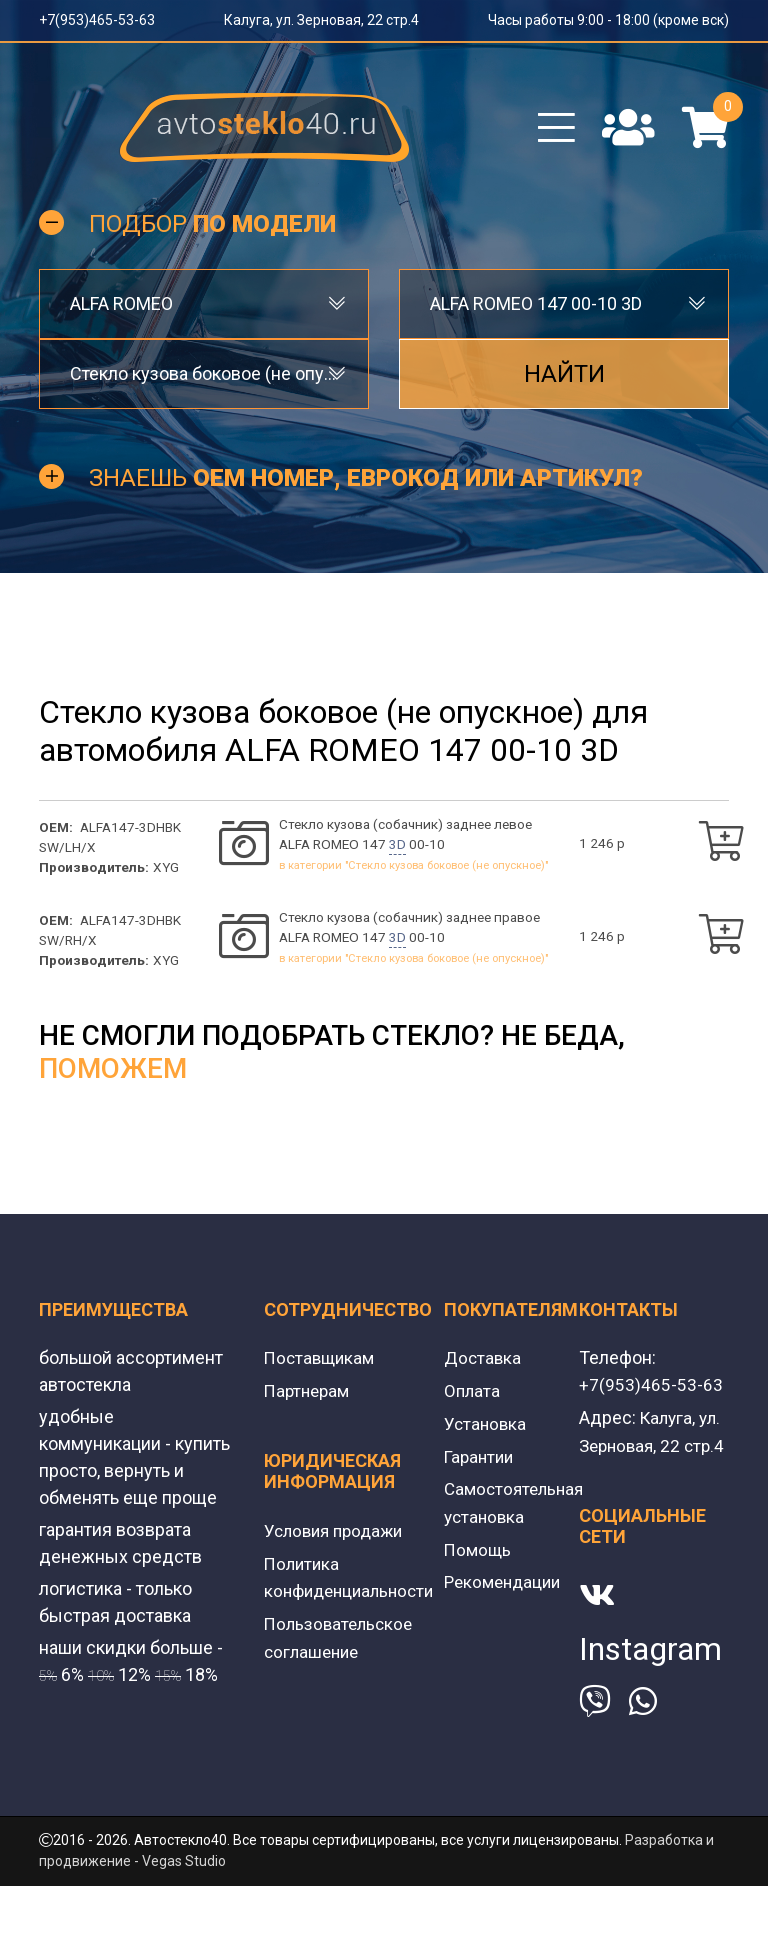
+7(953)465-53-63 (97, 20)
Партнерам (309, 1401)
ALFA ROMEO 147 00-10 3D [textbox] (536, 311)
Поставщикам (322, 1369)
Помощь (479, 1556)
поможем (113, 1080)
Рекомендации (506, 1588)
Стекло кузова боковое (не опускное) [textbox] (204, 381)
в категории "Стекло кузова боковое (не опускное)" (413, 874)
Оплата (473, 1401)
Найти (564, 382)
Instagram (650, 1685)
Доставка (483, 1369)
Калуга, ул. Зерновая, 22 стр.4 (321, 20)
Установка (486, 1433)
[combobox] (204, 312)
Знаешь (366, 486)
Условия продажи (338, 1540)
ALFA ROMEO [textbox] (121, 311)
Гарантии (481, 1465)
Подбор (212, 232)
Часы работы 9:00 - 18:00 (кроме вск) (608, 20)
